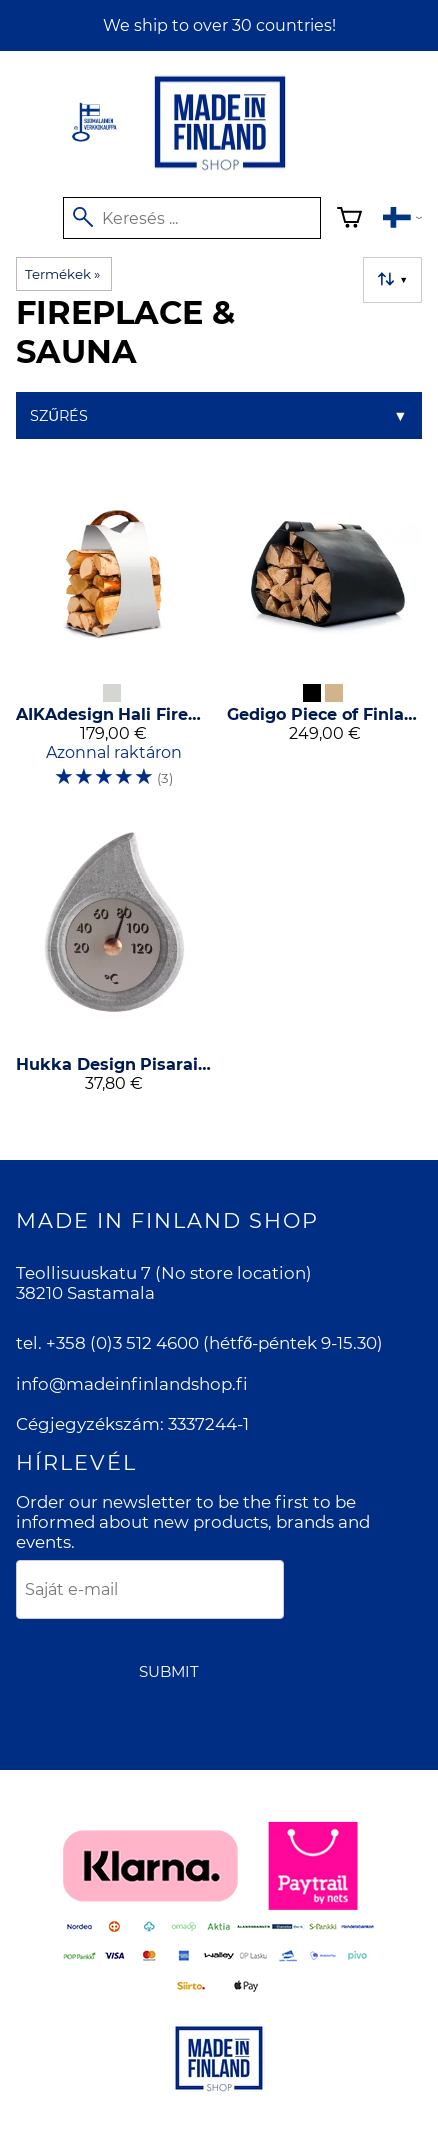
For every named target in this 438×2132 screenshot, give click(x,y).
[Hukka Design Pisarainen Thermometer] (113, 965)
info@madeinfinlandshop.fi (132, 1384)
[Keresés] (192, 218)
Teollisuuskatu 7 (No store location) (164, 1273)
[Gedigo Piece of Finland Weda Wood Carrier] (324, 638)
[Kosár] (349, 220)
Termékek (62, 274)
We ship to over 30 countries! (219, 25)
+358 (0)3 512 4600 (122, 1343)
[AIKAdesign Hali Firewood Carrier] (113, 638)
